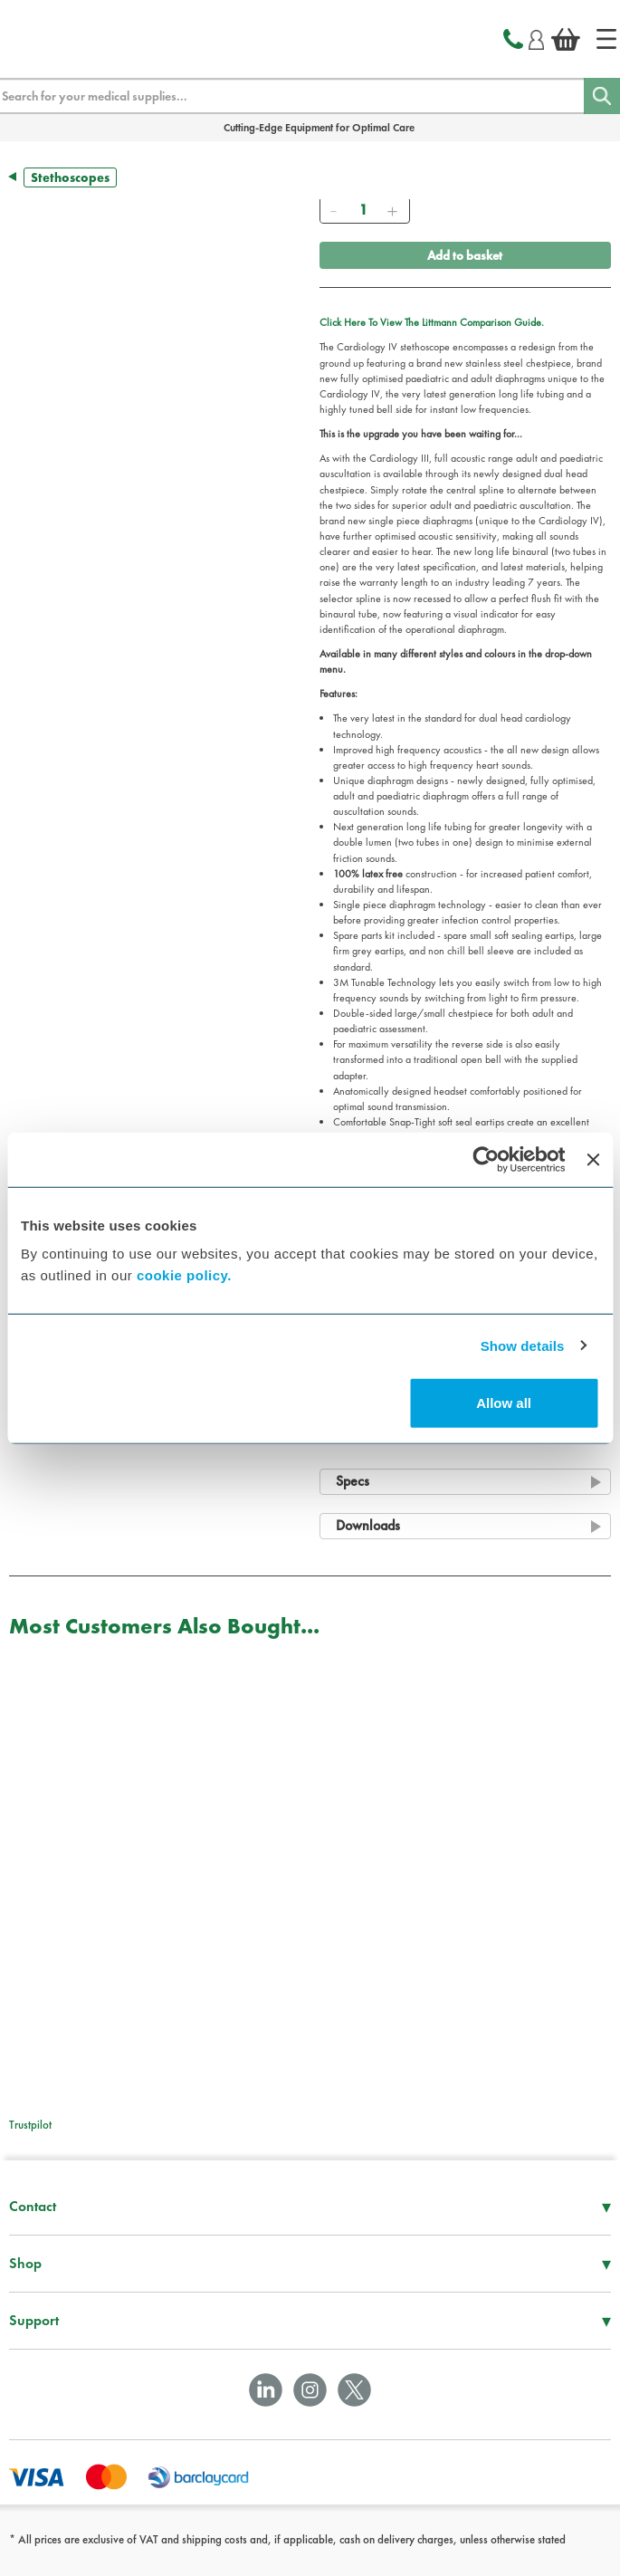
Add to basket (464, 255)
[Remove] (334, 210)
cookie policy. (184, 1275)
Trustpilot (30, 2124)
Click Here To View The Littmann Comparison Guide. (432, 322)
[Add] (392, 210)
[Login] (536, 37)
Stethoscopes (70, 177)
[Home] (606, 39)
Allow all (503, 1403)
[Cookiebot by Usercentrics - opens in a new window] (486, 1159)
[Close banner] (593, 1159)
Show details (523, 1345)
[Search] (602, 96)
